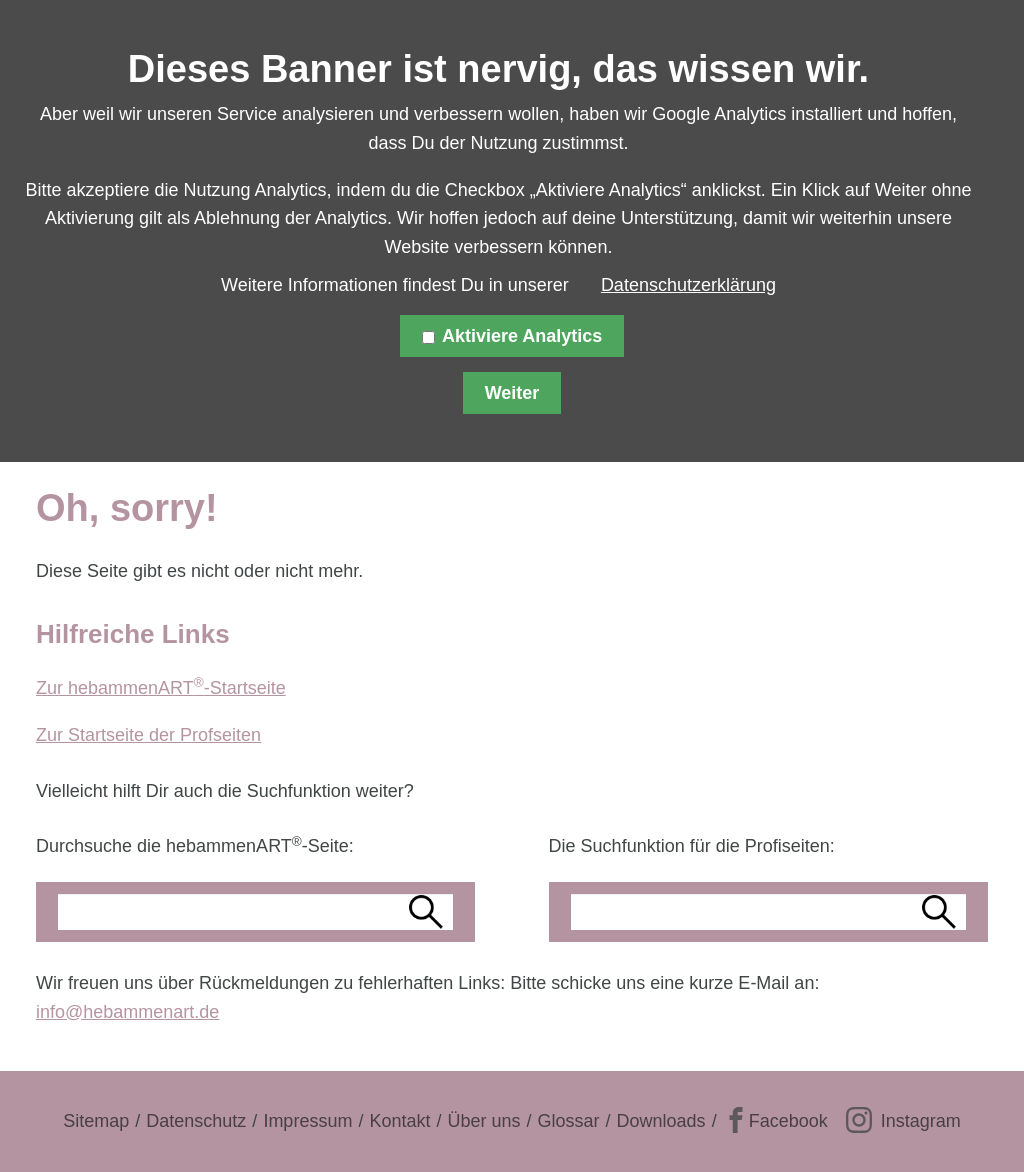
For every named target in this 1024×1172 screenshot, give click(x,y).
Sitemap (96, 1121)
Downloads (661, 1121)
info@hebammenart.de (127, 1012)
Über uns (483, 1121)
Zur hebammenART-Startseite (161, 688)
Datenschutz (196, 1121)
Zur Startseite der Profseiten (148, 735)
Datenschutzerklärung (688, 285)
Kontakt (399, 1121)
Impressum (307, 1121)
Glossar (569, 1121)
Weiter (512, 393)
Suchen (429, 912)
